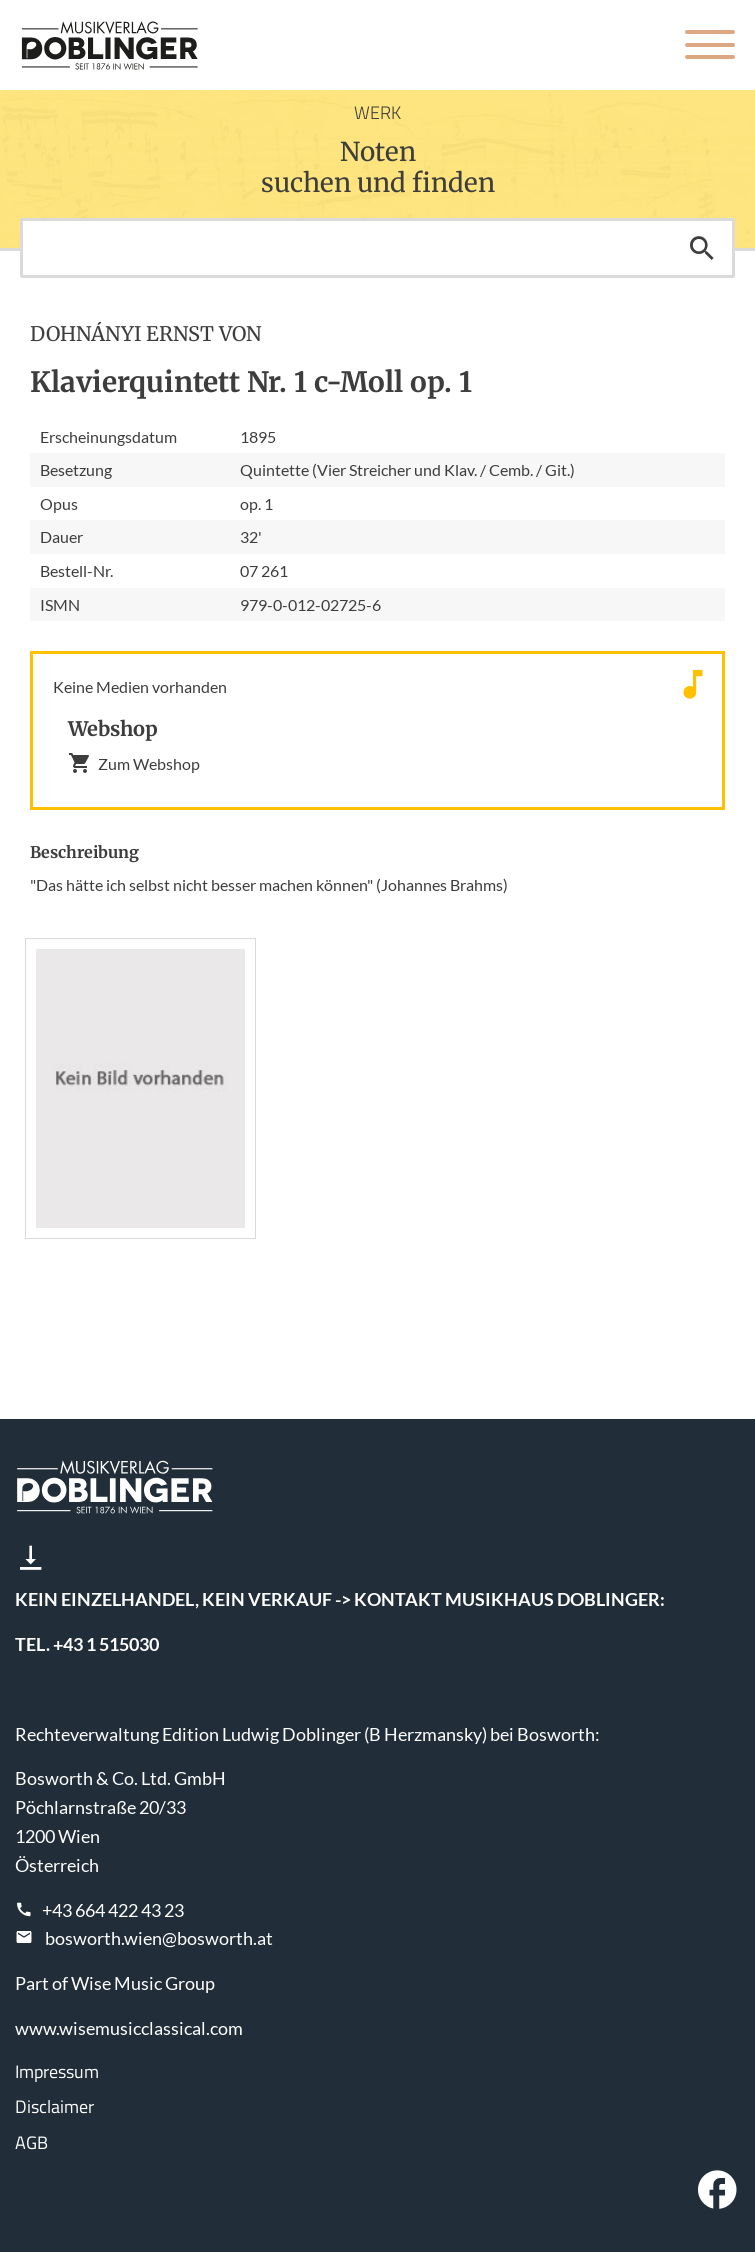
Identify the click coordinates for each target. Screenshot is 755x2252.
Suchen (702, 248)
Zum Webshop (134, 763)
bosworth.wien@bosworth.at (159, 1938)
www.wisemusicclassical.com (129, 2028)
